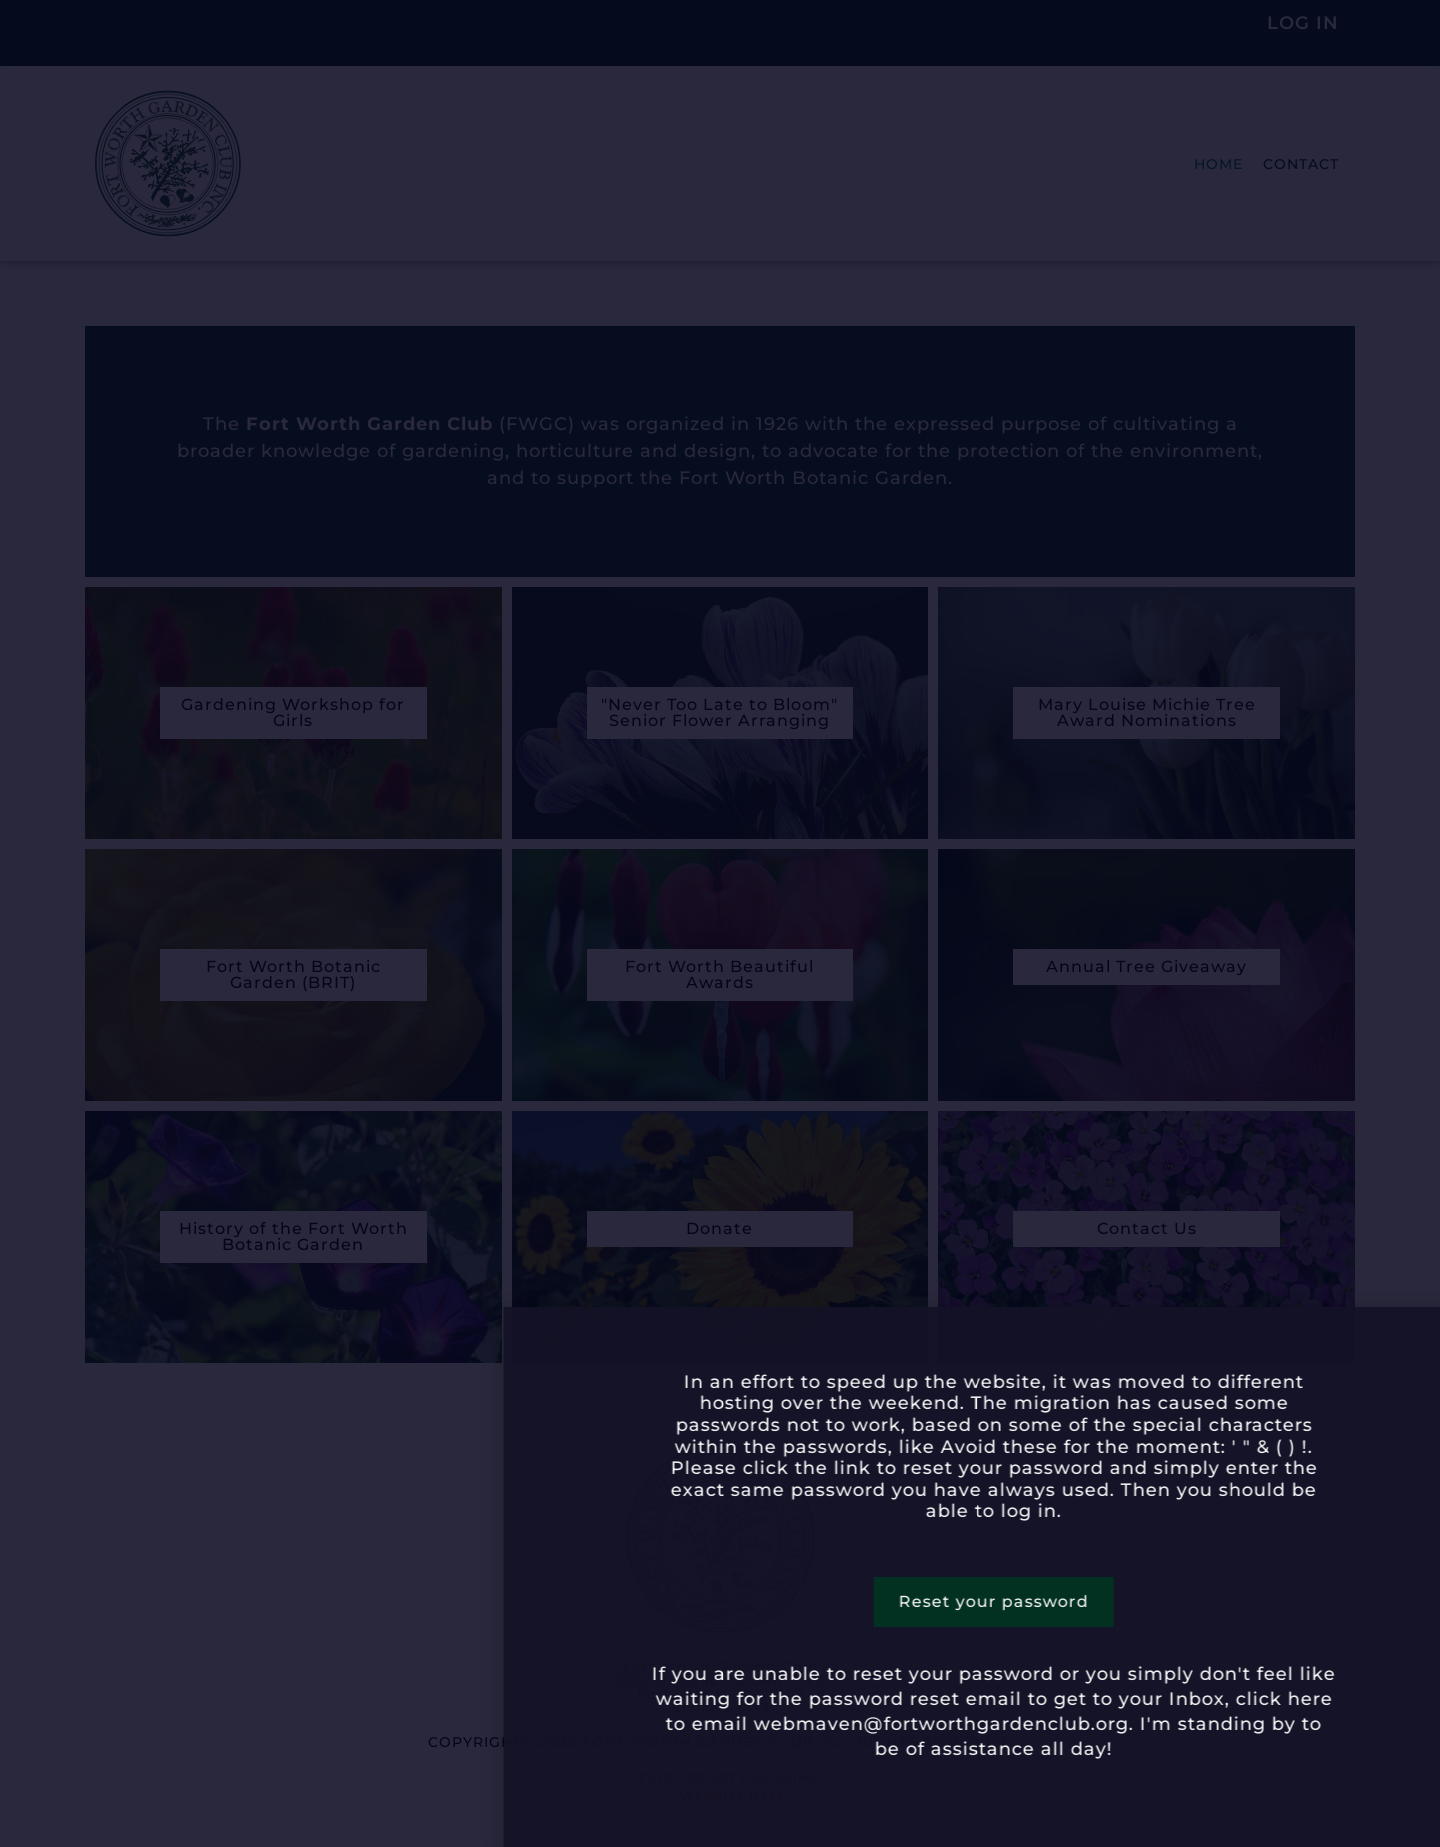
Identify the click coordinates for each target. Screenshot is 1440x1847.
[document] (720, 923)
